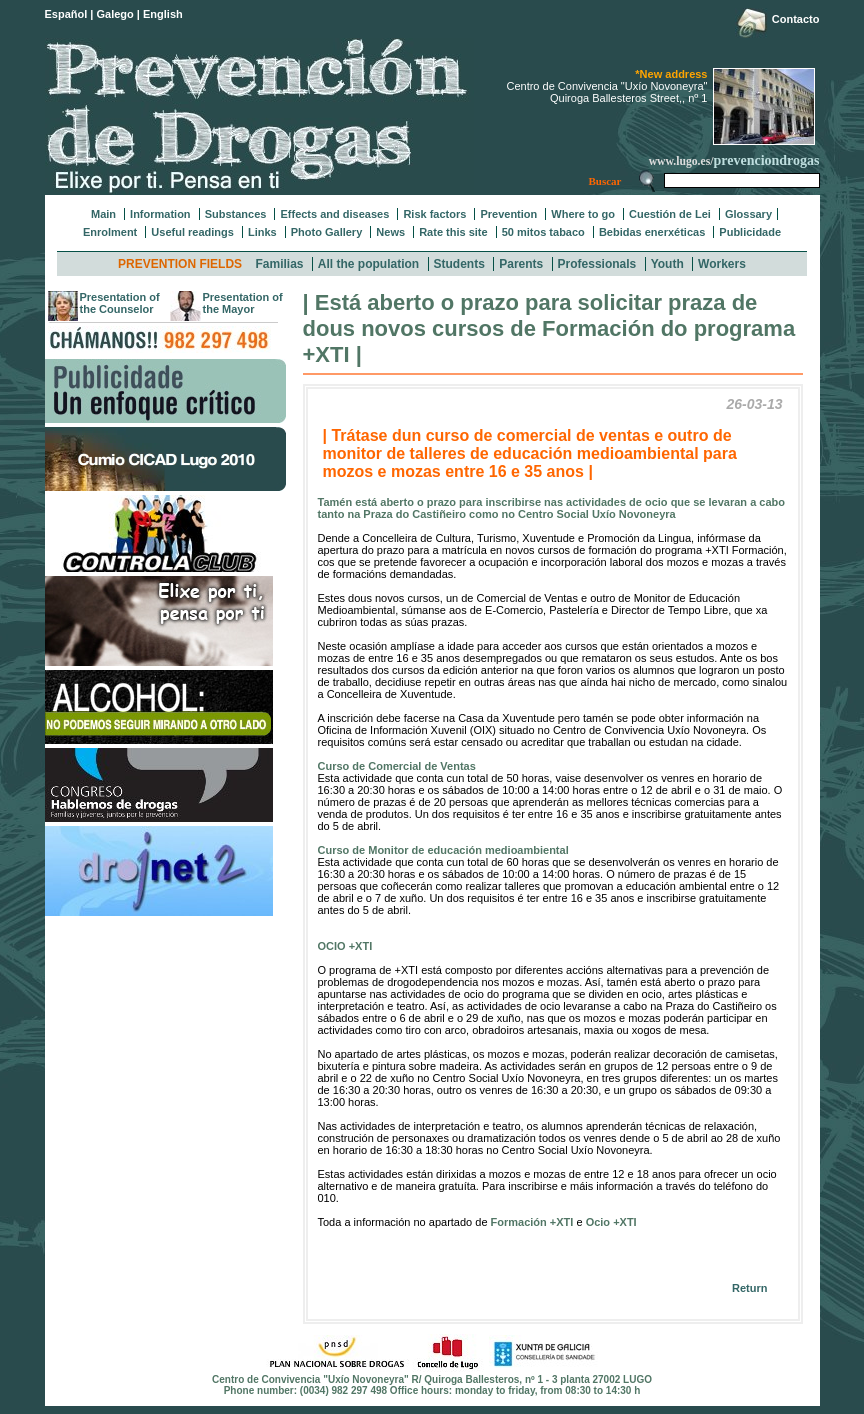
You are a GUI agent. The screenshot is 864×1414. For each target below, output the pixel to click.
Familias (279, 264)
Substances (236, 214)
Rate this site (453, 232)
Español (66, 14)
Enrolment (110, 232)
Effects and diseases (334, 214)
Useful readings (192, 232)
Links (262, 232)
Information (160, 214)
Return (749, 1288)
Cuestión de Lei (670, 214)
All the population (368, 264)
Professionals (597, 264)
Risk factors (434, 214)
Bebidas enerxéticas (652, 232)
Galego (115, 14)
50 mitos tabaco (543, 232)
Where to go (583, 214)
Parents (521, 264)
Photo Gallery (327, 232)
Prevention (508, 214)
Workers (722, 264)
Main (103, 214)
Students (459, 264)
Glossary (748, 214)
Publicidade (750, 232)
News (390, 232)
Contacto (796, 19)
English (163, 14)
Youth (667, 264)
